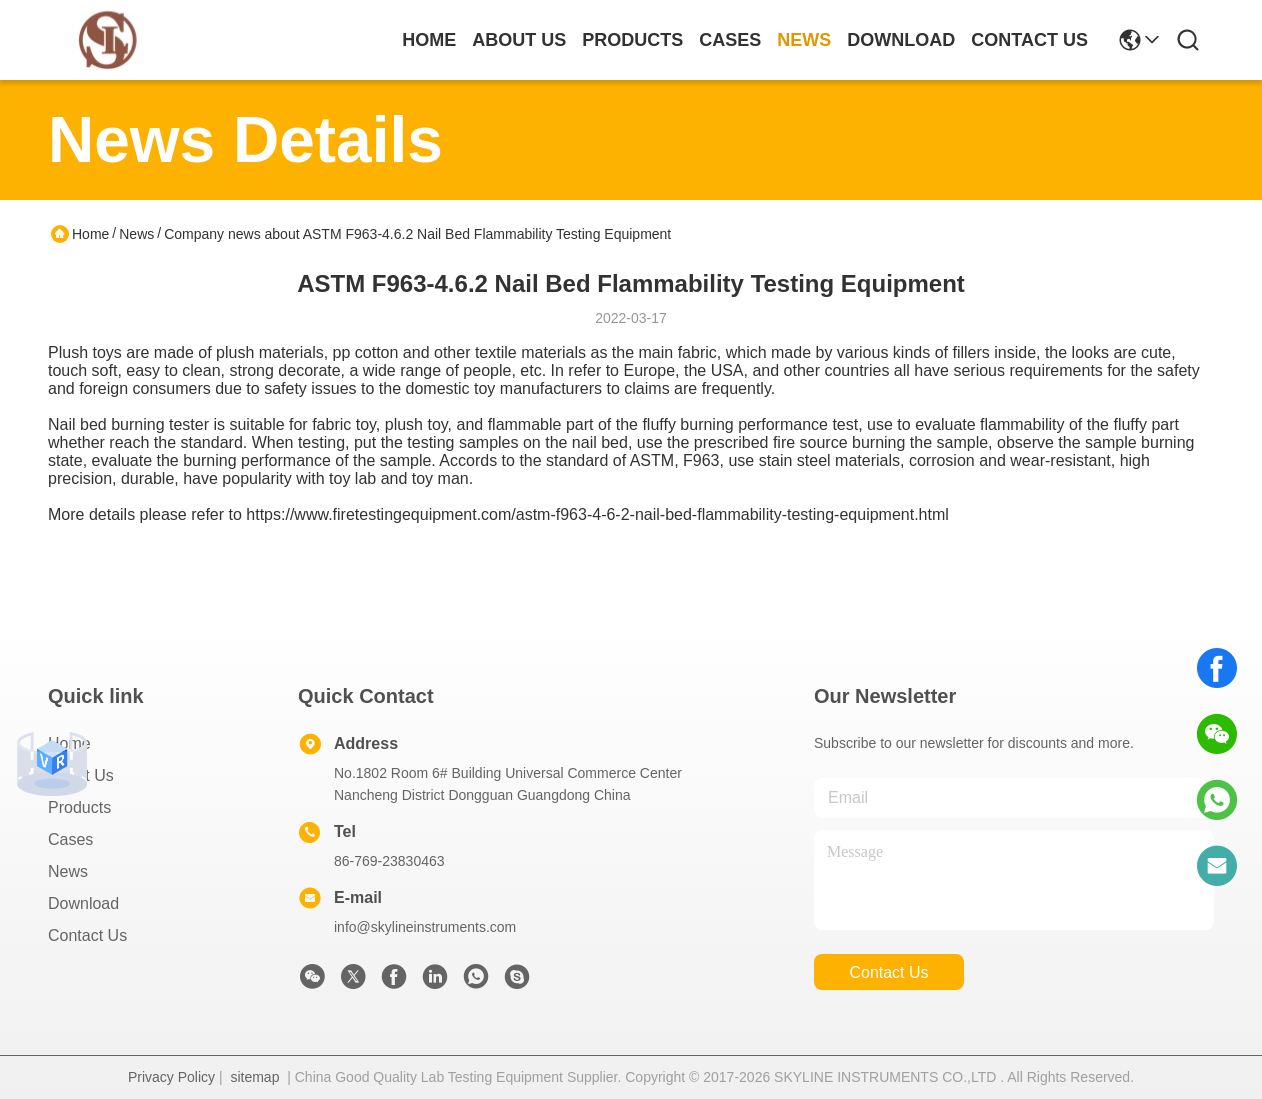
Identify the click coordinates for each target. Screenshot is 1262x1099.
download (901, 40)
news (804, 40)
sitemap (254, 1077)
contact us (1029, 40)
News (136, 234)
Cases (70, 839)
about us (519, 40)
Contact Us (87, 935)
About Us (81, 775)
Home (429, 40)
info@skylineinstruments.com (425, 927)
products (632, 40)
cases (730, 40)
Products (79, 807)
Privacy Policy (171, 1077)
